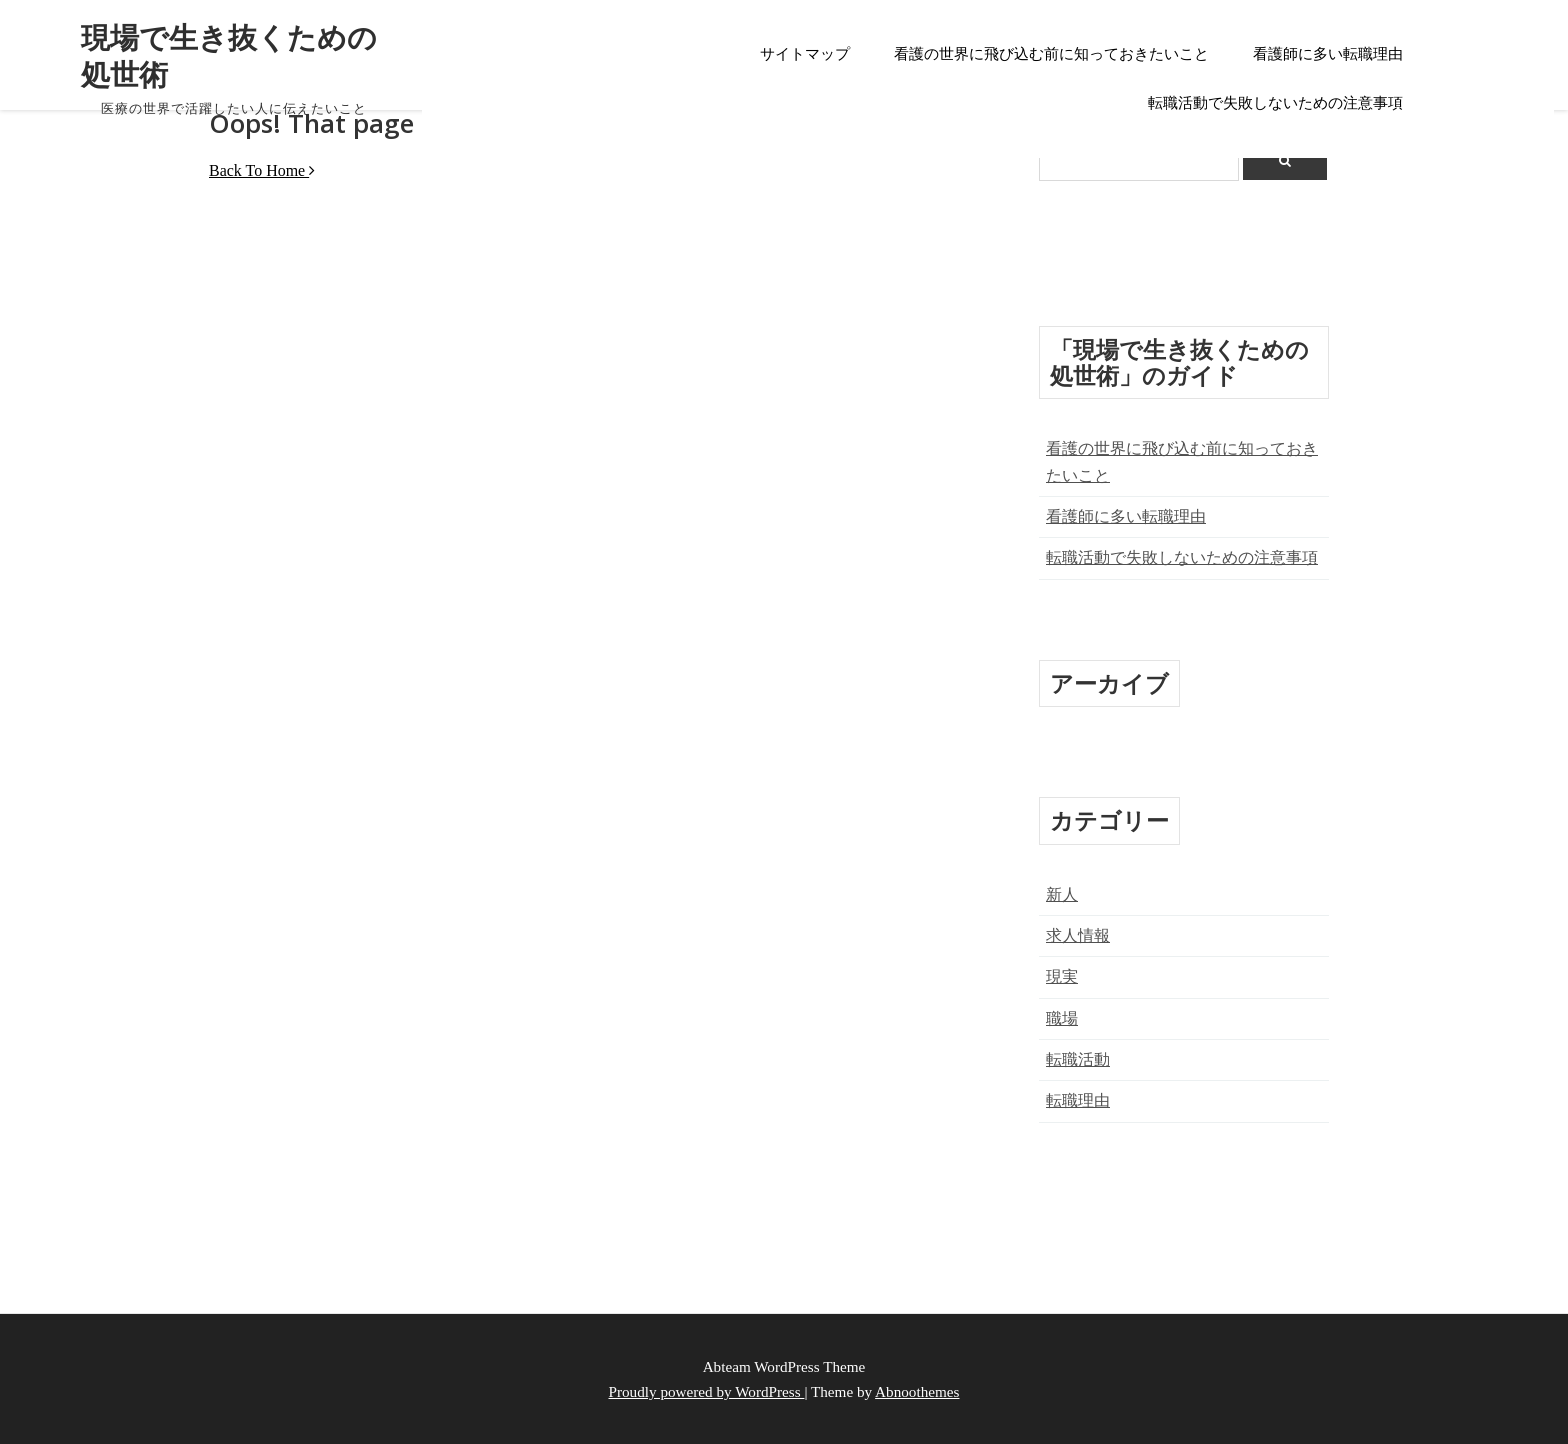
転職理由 (1078, 1100)
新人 (1062, 894)
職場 (1062, 1018)
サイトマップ (805, 54)
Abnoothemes (917, 1391)
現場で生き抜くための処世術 (229, 55)
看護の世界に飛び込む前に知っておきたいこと (1051, 54)
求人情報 (1078, 935)
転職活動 (1078, 1059)
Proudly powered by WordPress (707, 1391)
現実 (1062, 976)
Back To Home (262, 170)
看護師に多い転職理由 (1328, 54)
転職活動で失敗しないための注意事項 (1275, 103)
